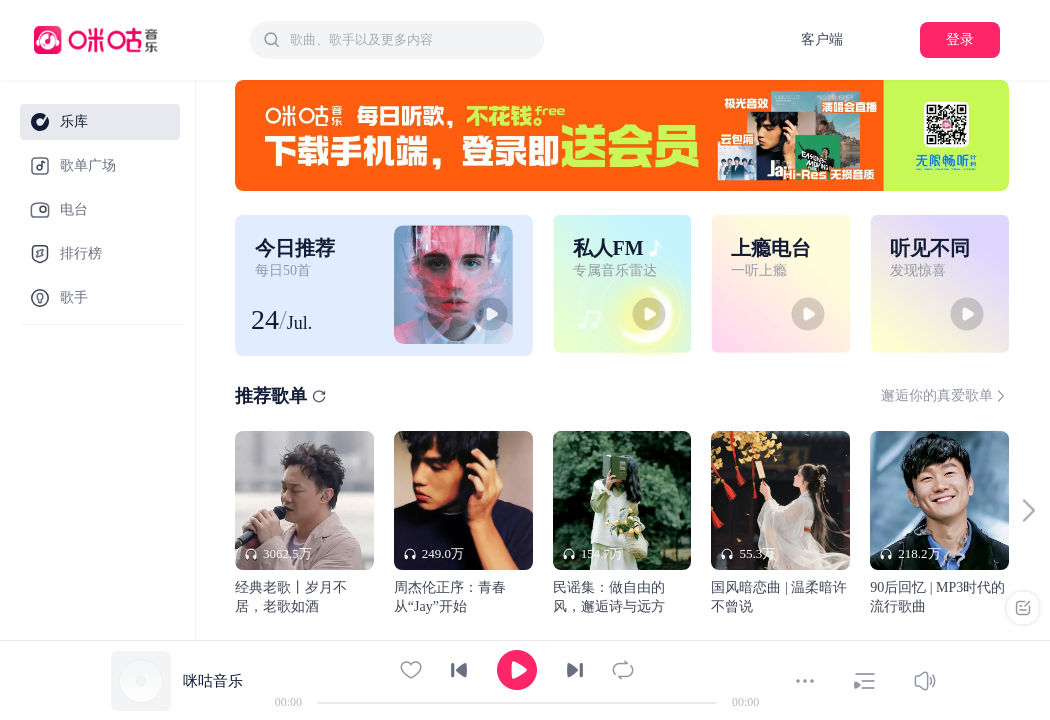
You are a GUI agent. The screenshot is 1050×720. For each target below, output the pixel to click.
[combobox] (397, 40)
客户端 (822, 39)
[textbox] (411, 40)
